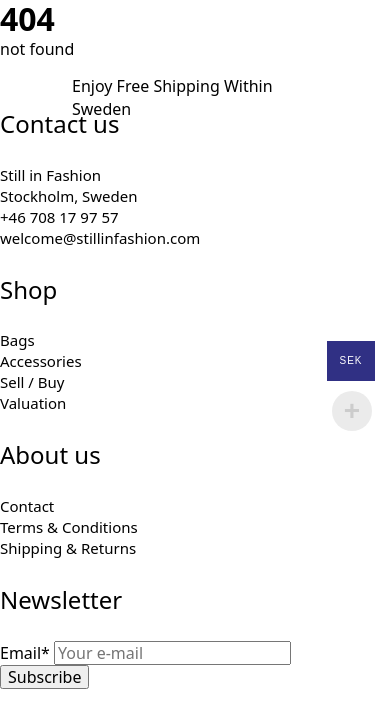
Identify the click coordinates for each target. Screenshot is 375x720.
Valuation (33, 403)
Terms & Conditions (69, 527)
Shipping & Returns (68, 548)
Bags (17, 340)
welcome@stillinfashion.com (100, 238)
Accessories (41, 361)
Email (27, 653)
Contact (27, 506)
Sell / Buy (32, 382)
